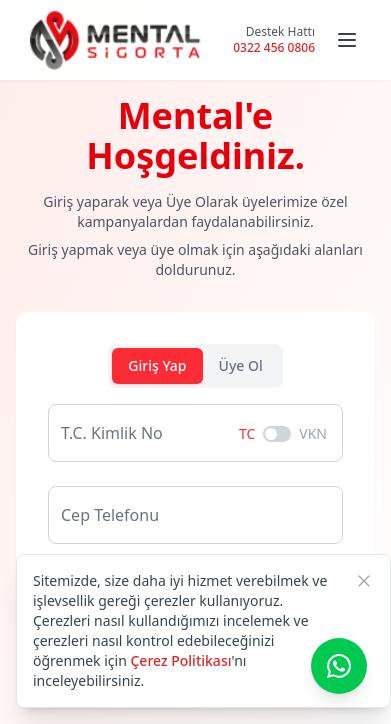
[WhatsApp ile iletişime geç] (339, 666)
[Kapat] (364, 581)
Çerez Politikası (180, 660)
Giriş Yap (157, 365)
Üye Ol (241, 365)
